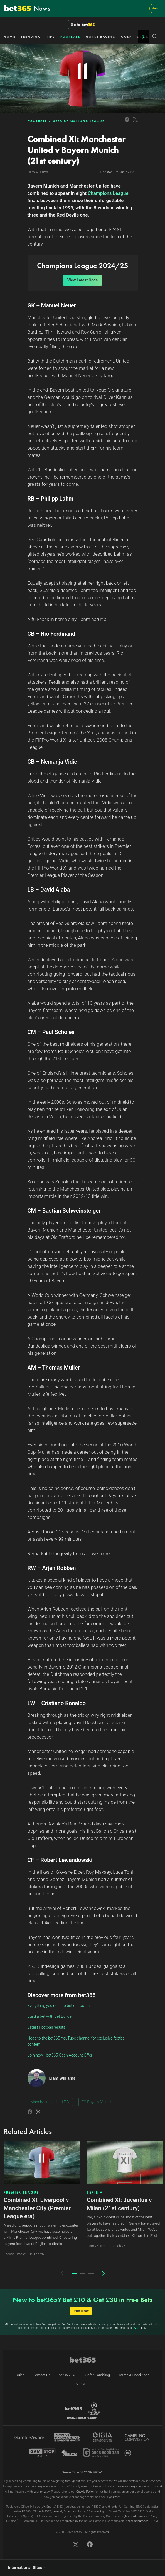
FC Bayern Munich (97, 2102)
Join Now (81, 2311)
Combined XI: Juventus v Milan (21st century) (119, 2204)
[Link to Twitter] (135, 122)
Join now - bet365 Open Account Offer (60, 2055)
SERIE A (95, 2192)
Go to (83, 24)
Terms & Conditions (133, 2375)
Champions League (108, 193)
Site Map (82, 2384)
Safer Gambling (97, 2375)
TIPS (50, 36)
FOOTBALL (70, 36)
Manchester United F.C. (50, 2102)
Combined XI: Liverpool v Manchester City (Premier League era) (37, 2208)
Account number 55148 (140, 2516)
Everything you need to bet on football (60, 2005)
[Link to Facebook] (127, 122)
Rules (20, 2375)
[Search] (155, 36)
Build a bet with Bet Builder (50, 2016)
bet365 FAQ (68, 2375)
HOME (9, 36)
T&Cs (135, 2327)
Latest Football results (46, 2027)
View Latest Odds (82, 280)
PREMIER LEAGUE (21, 2192)
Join (155, 8)
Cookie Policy (85, 2492)
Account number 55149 (141, 2521)
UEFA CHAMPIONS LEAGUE (79, 121)
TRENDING (31, 36)
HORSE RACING (100, 36)
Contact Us (41, 2375)
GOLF (126, 36)
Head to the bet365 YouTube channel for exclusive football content (77, 2041)
